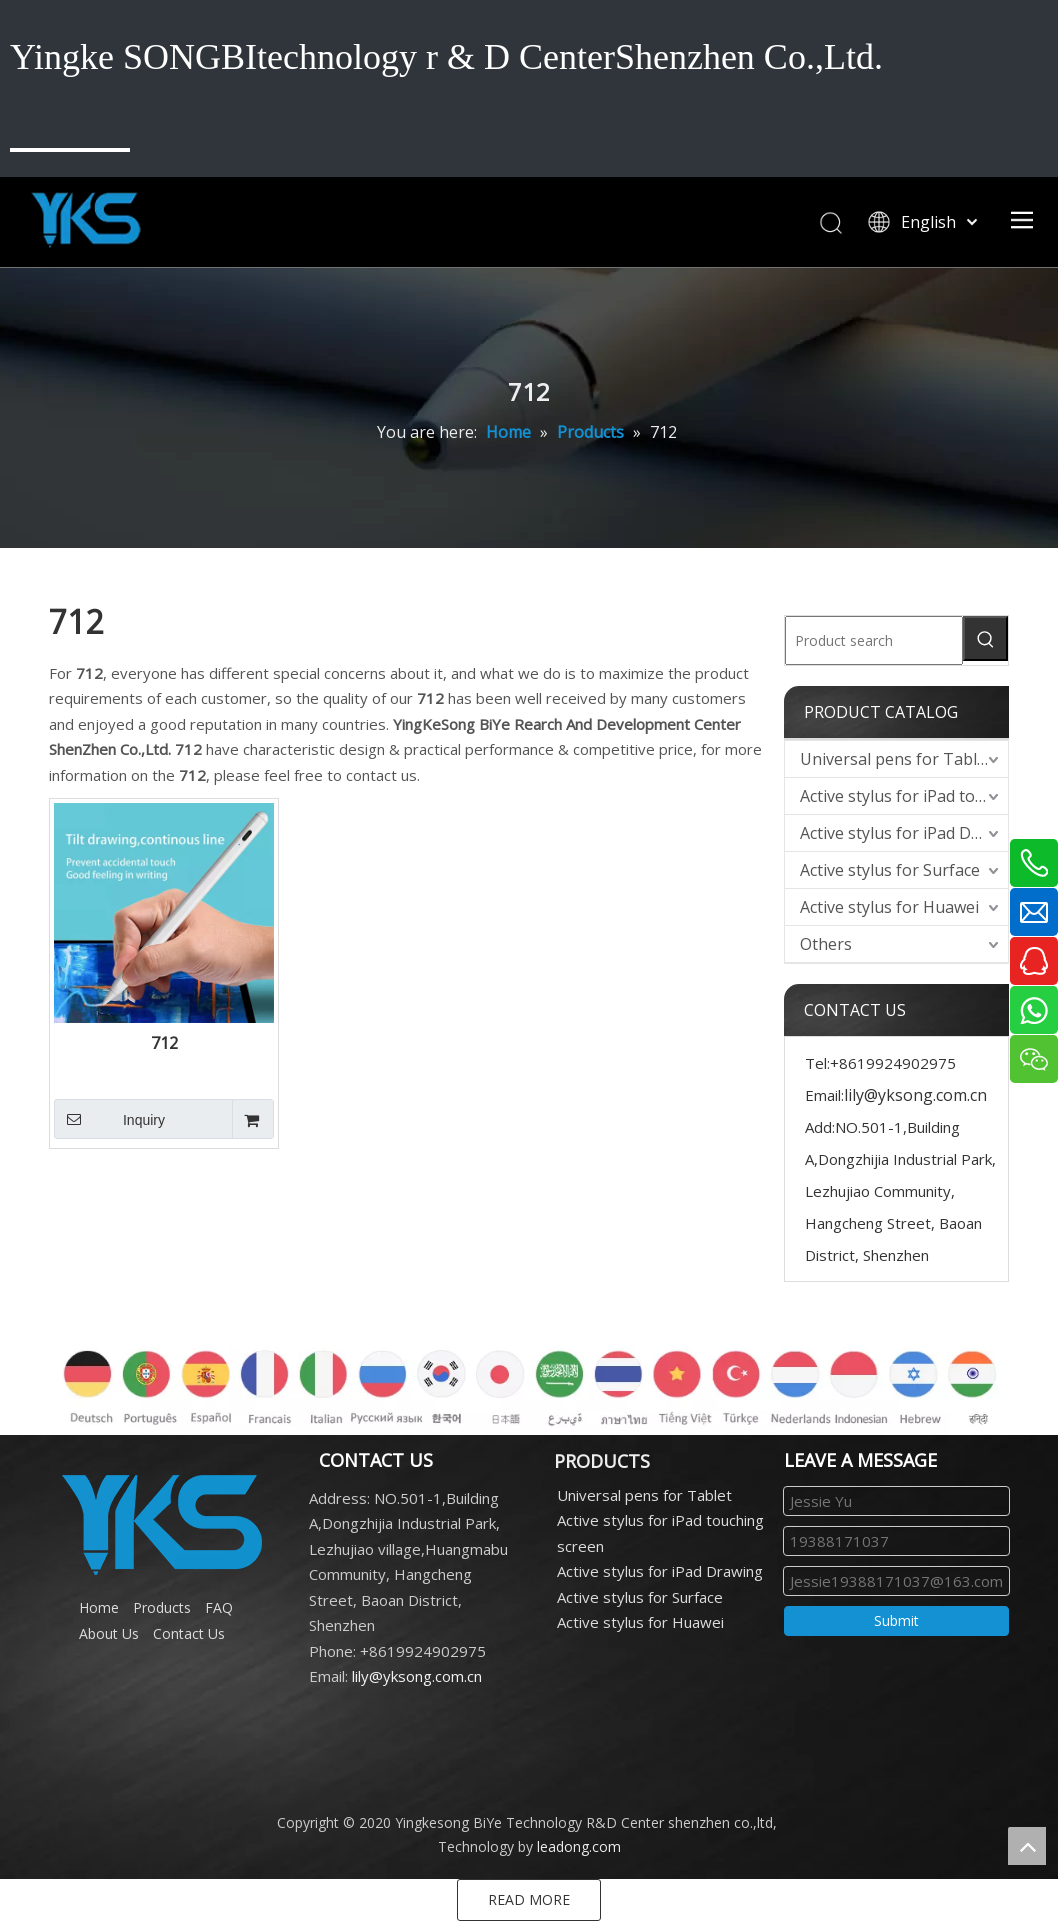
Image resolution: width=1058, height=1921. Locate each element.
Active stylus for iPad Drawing (904, 833)
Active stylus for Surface (890, 870)
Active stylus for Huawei (889, 907)
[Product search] (874, 640)
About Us (109, 1633)
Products (162, 1607)
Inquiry (109, 1119)
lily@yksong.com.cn (915, 1095)
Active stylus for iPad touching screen (904, 796)
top (1027, 1846)
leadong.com (579, 1846)
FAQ (219, 1607)
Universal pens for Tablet (896, 759)
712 (164, 1043)
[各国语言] (529, 1378)
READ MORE (529, 1899)
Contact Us (189, 1633)
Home (99, 1607)
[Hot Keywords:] (985, 638)
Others (826, 944)
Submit (896, 1620)
